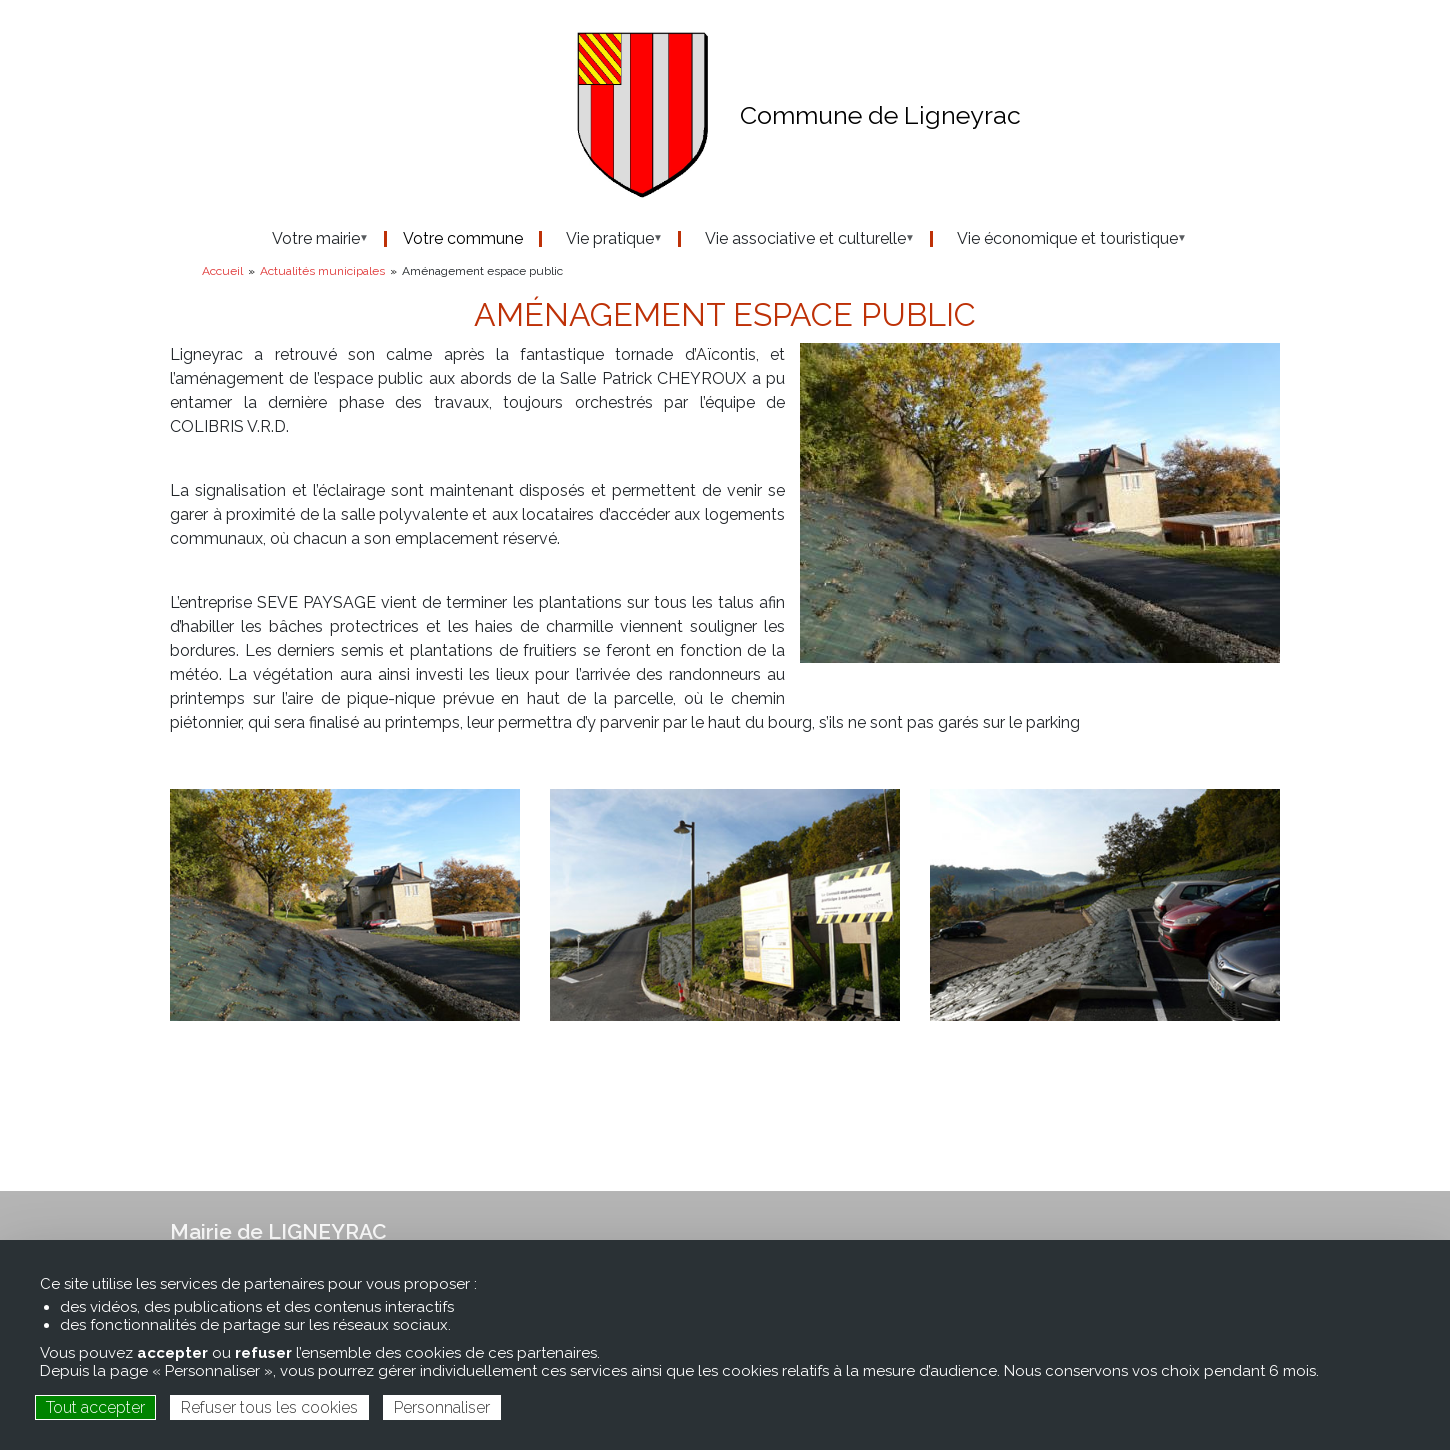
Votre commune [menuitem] (463, 239)
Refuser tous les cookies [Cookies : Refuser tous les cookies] (269, 1407)
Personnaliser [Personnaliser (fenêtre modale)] (442, 1407)
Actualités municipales (322, 271)
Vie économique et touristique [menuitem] (1061, 239)
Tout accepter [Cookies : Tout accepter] (95, 1407)
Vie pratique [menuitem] (604, 239)
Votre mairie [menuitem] (310, 239)
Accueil (222, 271)
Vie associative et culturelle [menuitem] (799, 239)
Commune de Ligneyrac (880, 115)
